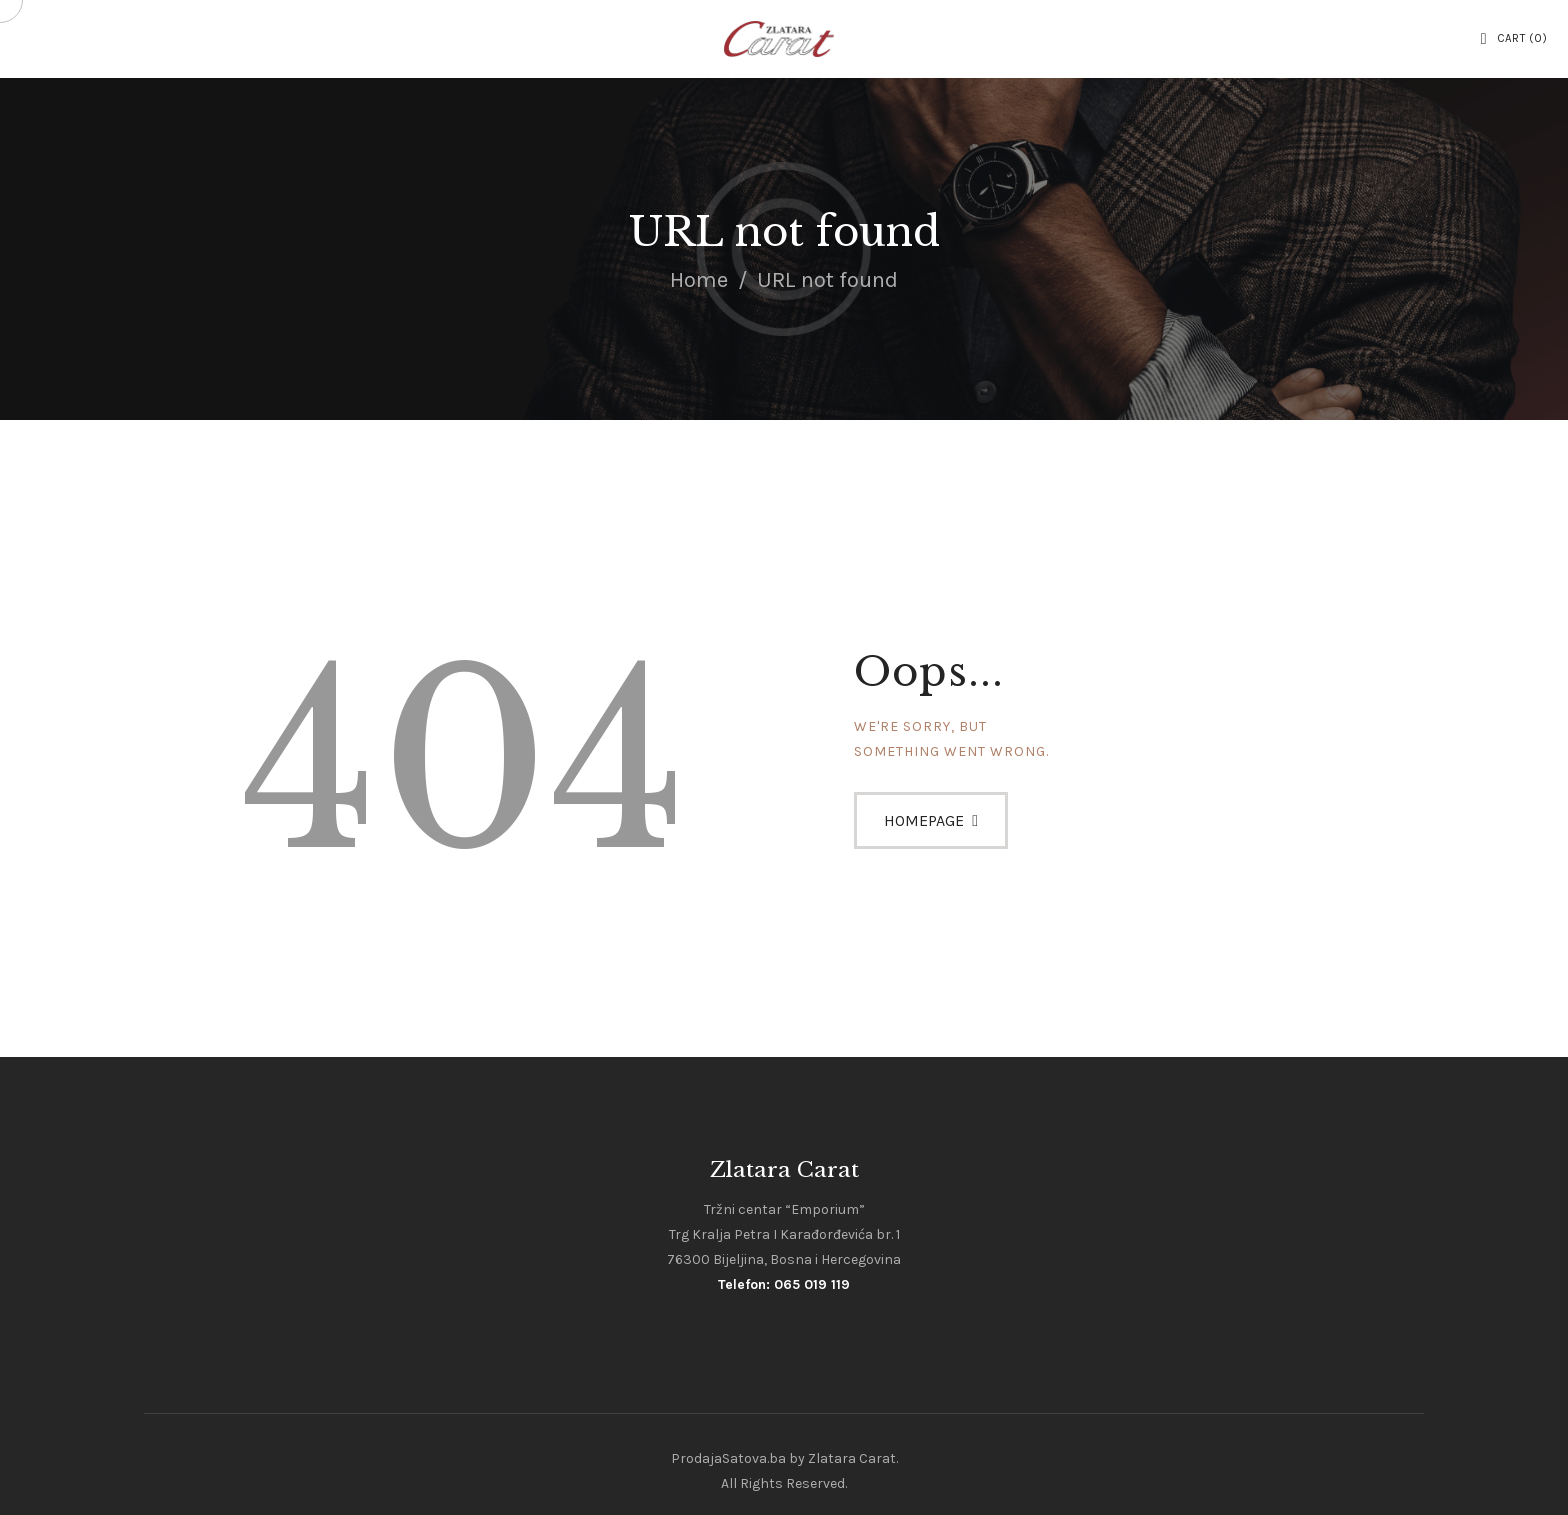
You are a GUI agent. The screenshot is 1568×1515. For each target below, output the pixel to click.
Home (699, 280)
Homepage (924, 820)
